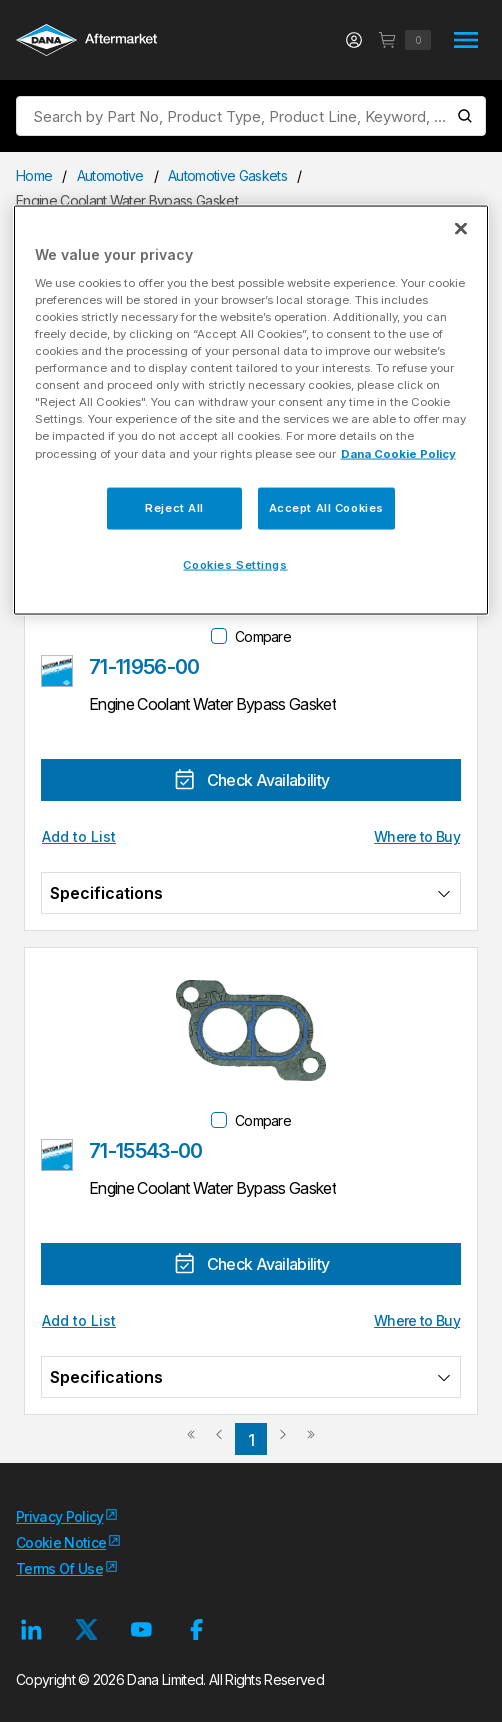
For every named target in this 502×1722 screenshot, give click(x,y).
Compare (263, 636)
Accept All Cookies (326, 507)
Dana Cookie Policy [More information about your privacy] (398, 453)
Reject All (174, 507)
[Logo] (86, 42)
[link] (191, 1442)
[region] (251, 410)
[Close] (461, 229)
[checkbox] (219, 636)
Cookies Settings (235, 564)
